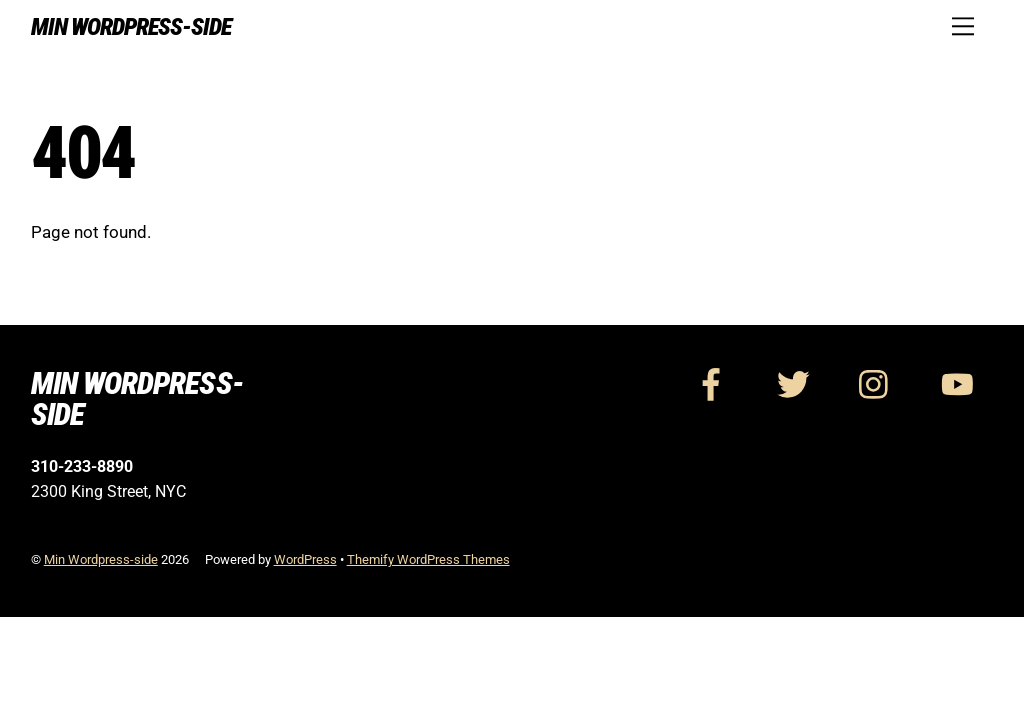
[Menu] (963, 26)
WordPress (305, 559)
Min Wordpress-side (101, 559)
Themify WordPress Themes (428, 559)
